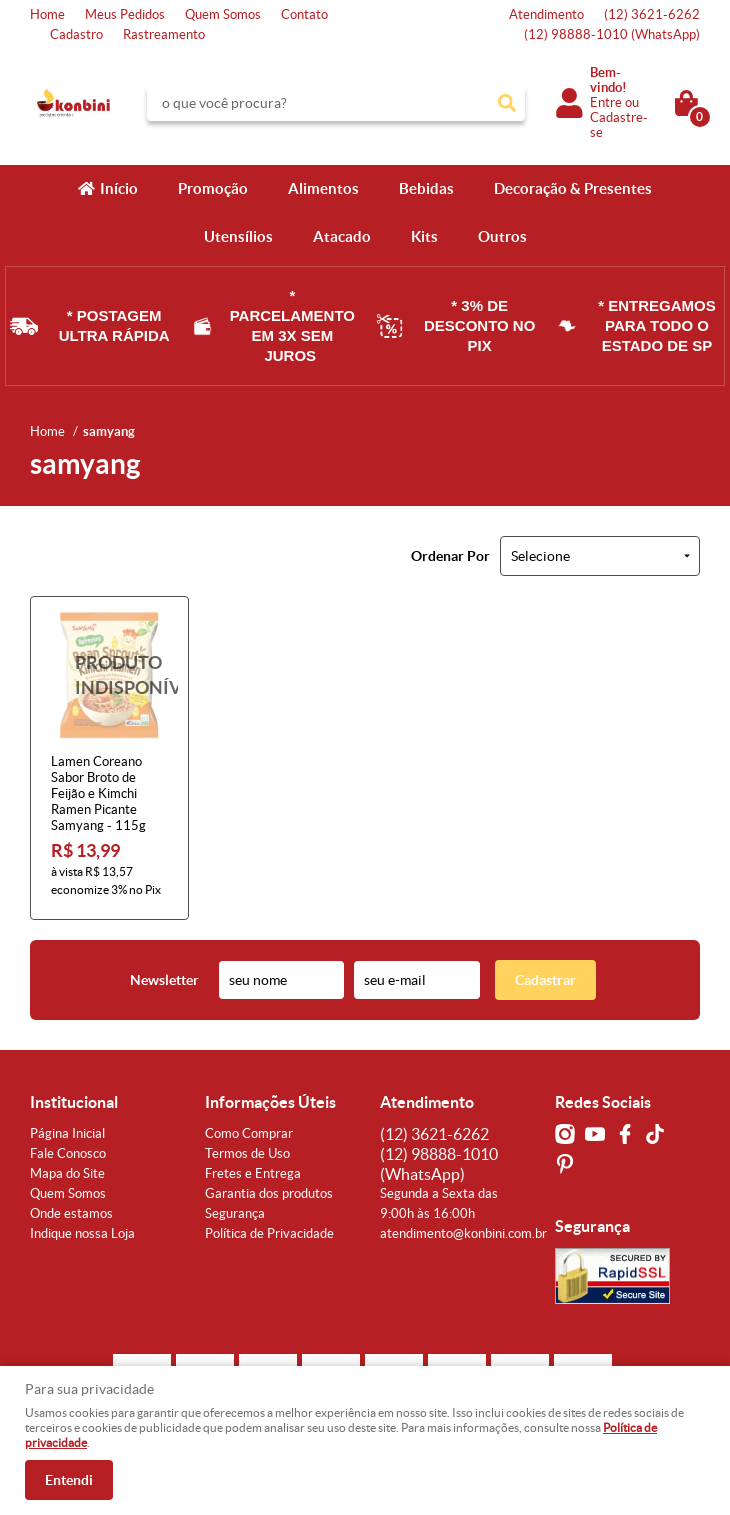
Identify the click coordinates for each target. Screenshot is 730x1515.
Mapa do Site (67, 1173)
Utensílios (238, 236)
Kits (424, 236)
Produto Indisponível (109, 675)
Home (47, 14)
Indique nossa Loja (82, 1233)
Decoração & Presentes (573, 188)
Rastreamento (164, 34)
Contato (304, 14)
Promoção (213, 188)
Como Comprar (249, 1133)
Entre (606, 102)
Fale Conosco (68, 1153)
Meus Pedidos (125, 14)
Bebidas (426, 188)
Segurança (235, 1213)
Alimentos (323, 188)
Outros (502, 236)
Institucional (74, 1102)
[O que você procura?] (507, 103)
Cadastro (76, 34)
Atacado (342, 236)
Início (119, 188)
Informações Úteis (270, 1102)
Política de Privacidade (269, 1233)
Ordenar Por (450, 556)
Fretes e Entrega (253, 1173)
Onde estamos (71, 1213)
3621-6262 (652, 14)
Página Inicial (67, 1133)
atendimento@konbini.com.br (463, 1233)
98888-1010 (612, 34)
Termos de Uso (247, 1153)
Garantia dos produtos (269, 1193)
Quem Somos (223, 14)
